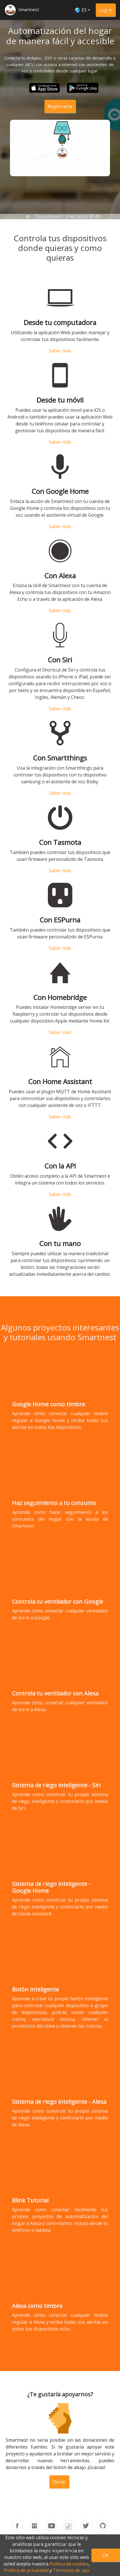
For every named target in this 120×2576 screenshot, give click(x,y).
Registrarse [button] (60, 106)
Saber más (60, 361)
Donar (59, 2475)
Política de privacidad (26, 2570)
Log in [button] (105, 10)
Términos (97, 2542)
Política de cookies (69, 2564)
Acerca (67, 2542)
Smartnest (29, 9)
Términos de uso (71, 2570)
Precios (41, 2542)
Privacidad (60, 2550)
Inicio (16, 2542)
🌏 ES (81, 10)
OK (106, 2555)
